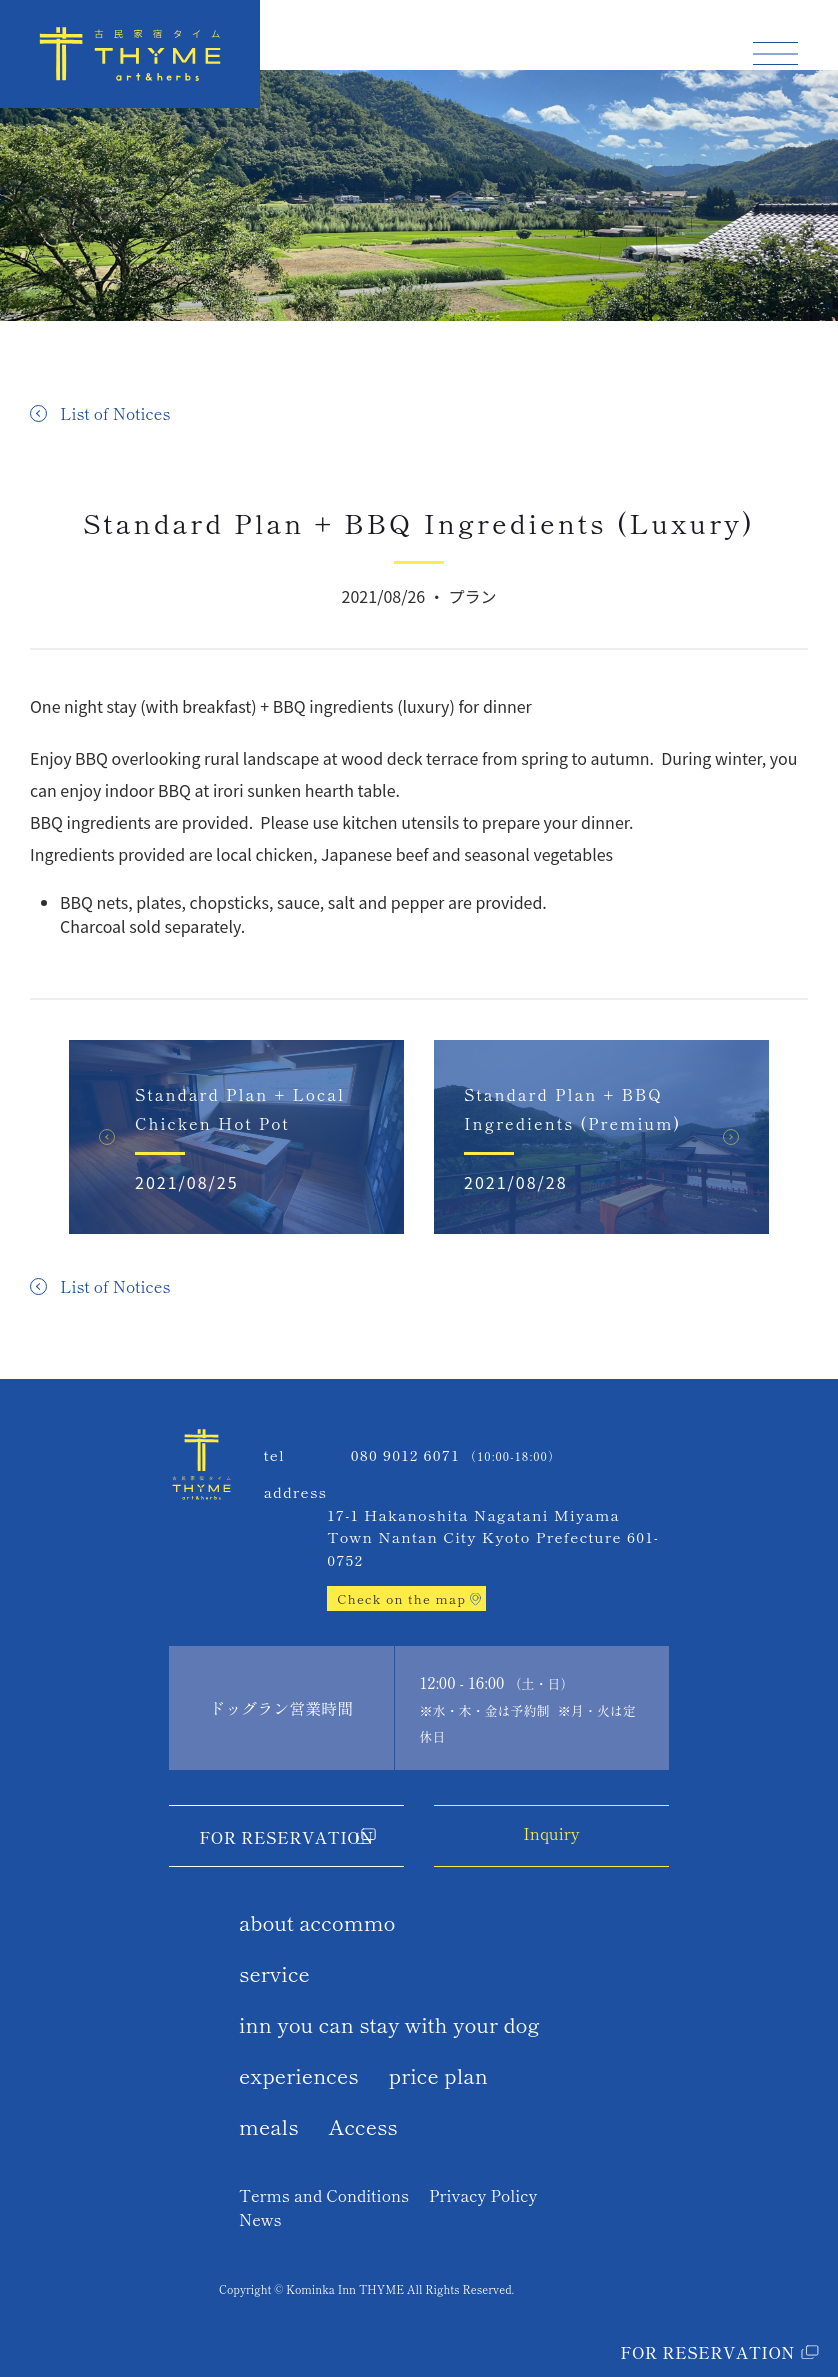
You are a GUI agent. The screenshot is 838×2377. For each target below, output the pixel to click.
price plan (438, 2075)
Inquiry (551, 1833)
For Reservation (286, 1837)
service (274, 1973)
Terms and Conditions (324, 2195)
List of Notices (115, 413)
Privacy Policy (483, 2195)
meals (269, 2126)
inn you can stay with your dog (389, 2024)
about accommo (317, 1922)
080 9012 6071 (405, 1454)
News (260, 2219)
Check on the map (401, 1598)
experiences (299, 2075)
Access (363, 2126)
